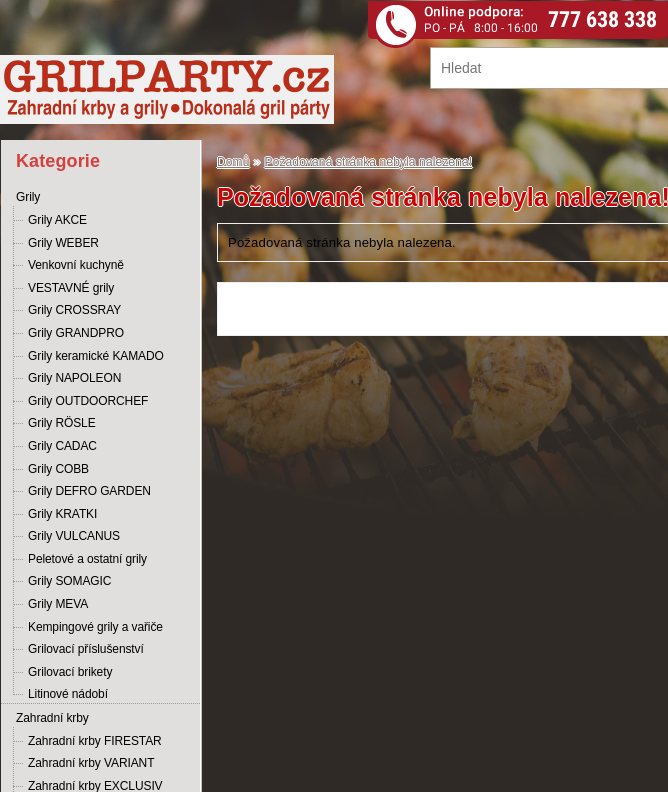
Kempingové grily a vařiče (95, 627)
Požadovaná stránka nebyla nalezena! (369, 162)
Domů (233, 162)
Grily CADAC (62, 446)
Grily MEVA (58, 604)
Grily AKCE (57, 220)
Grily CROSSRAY (74, 310)
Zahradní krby (52, 718)
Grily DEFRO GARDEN (89, 491)
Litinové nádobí (68, 694)
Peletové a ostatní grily (87, 559)
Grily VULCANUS (74, 536)
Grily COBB (58, 469)
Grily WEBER (63, 243)
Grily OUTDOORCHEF (88, 401)
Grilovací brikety (70, 672)
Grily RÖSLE (62, 423)
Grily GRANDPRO (76, 333)
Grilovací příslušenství (86, 649)
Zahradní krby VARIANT (91, 763)
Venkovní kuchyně (76, 265)
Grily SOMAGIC (69, 581)
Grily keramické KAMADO (96, 356)
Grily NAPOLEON (74, 378)
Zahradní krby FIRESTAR (95, 741)
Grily (28, 197)
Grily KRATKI (62, 514)
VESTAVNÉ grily (71, 288)
